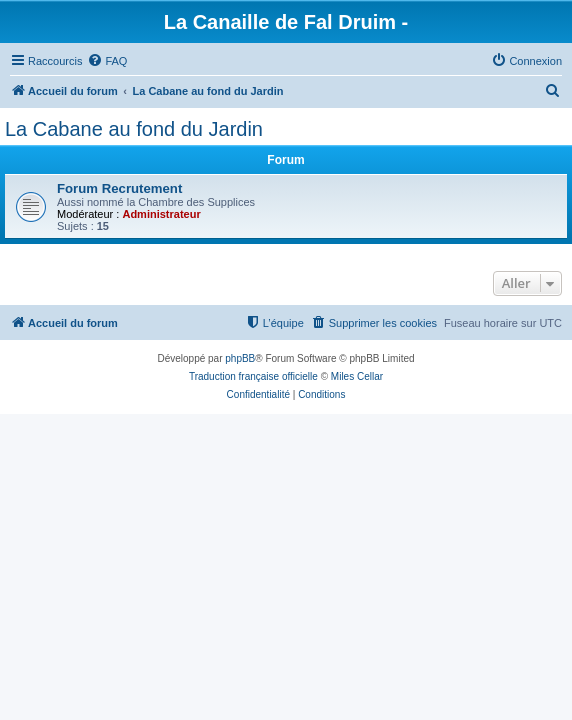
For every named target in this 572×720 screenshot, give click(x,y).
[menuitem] (107, 61)
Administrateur (161, 214)
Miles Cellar (357, 376)
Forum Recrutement (119, 188)
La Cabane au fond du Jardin (134, 129)
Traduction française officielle (253, 376)
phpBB (240, 358)
